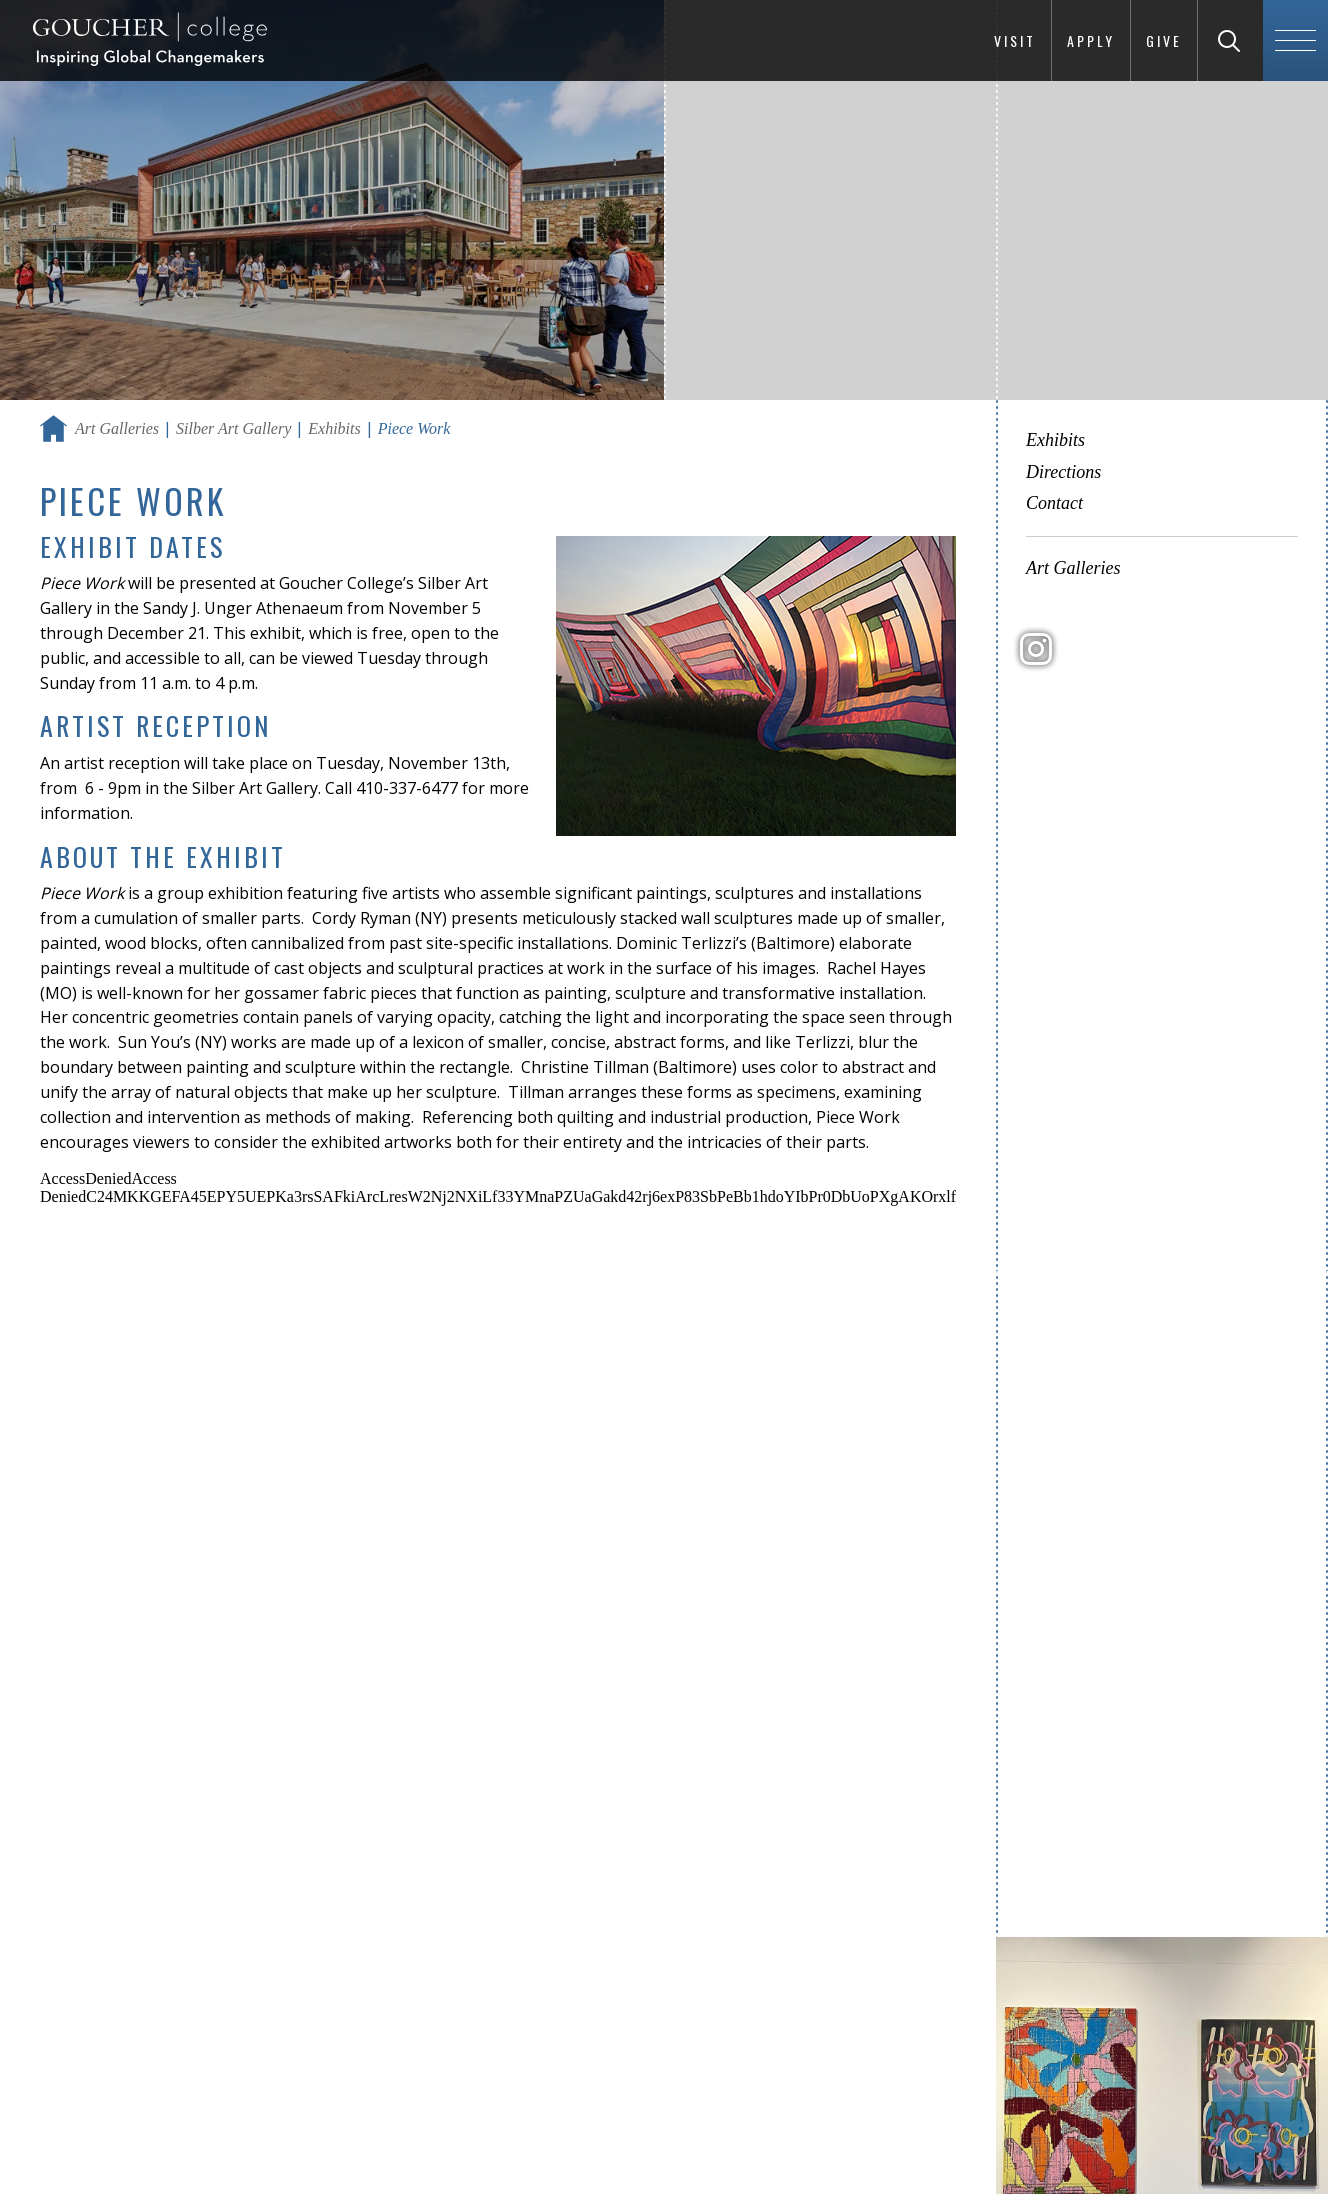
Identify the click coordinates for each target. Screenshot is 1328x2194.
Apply (1091, 40)
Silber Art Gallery (233, 428)
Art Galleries (117, 428)
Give (1164, 40)
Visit (1015, 40)
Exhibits (334, 428)
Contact (1054, 503)
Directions (1063, 472)
